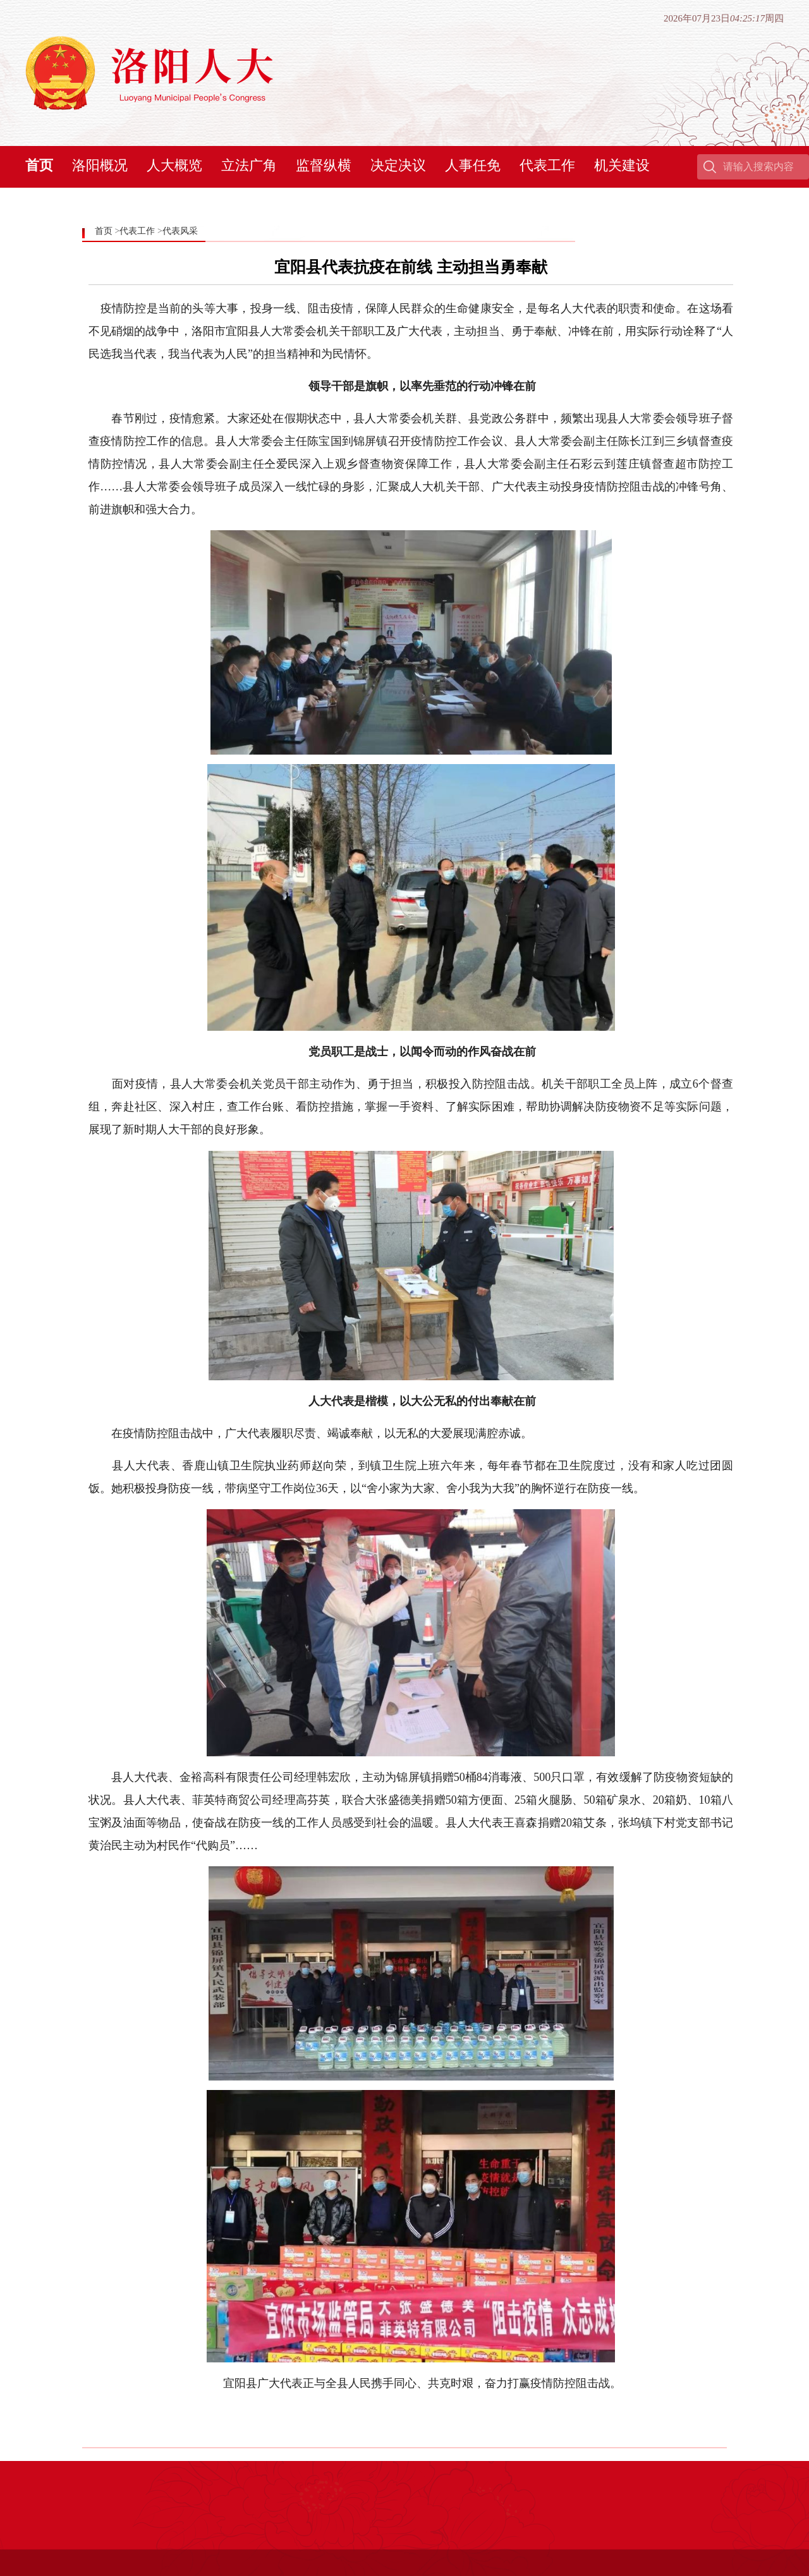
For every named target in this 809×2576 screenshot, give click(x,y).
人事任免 (473, 165)
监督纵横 (323, 165)
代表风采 (180, 231)
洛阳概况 (100, 165)
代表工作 (547, 165)
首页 (39, 165)
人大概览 (174, 165)
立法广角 (249, 165)
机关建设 (622, 165)
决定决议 (398, 165)
